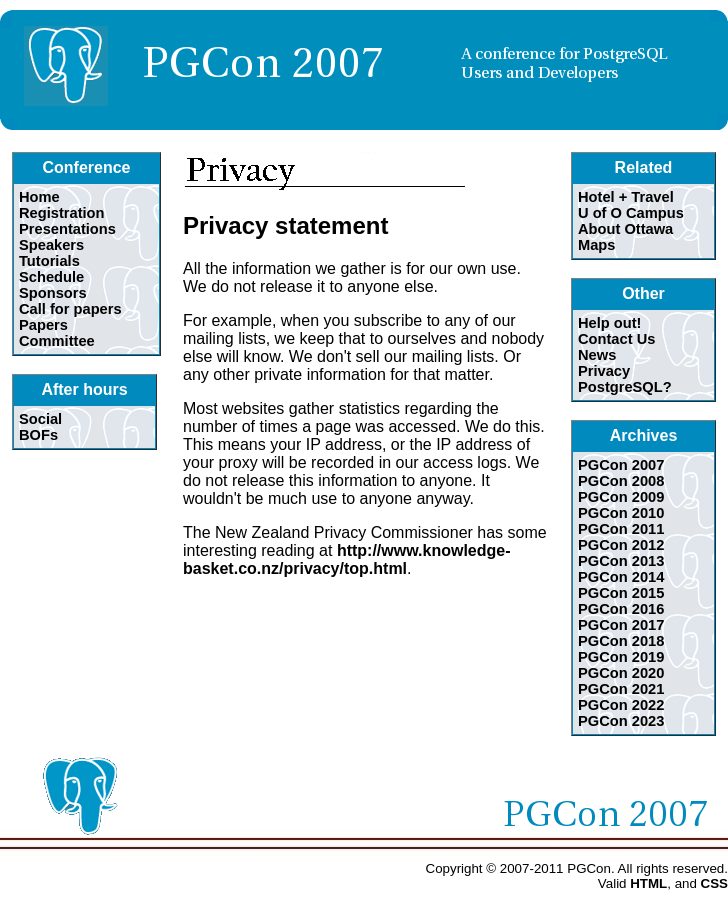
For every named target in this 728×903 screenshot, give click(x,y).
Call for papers (70, 309)
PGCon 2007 (621, 465)
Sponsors (53, 293)
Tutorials (49, 261)
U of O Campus (631, 213)
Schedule (51, 277)
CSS (714, 883)
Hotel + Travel (626, 197)
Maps (596, 245)
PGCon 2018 (621, 641)
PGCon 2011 (621, 529)
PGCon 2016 (621, 609)
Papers (43, 325)
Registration (62, 213)
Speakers (51, 245)
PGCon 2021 (621, 689)
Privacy (604, 371)
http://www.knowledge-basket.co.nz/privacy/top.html (347, 559)
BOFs (38, 435)
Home (39, 197)
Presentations (67, 229)
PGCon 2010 (621, 513)
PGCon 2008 (621, 481)
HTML (648, 883)
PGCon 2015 (621, 593)
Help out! (610, 323)
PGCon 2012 (621, 545)
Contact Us (616, 339)
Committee (57, 341)
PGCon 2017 (621, 625)
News (597, 355)
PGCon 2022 (621, 705)
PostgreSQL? (625, 387)
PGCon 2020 (621, 673)
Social (40, 419)
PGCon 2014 (621, 577)
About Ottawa (625, 229)
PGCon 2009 (621, 497)
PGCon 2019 (621, 657)
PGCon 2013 (621, 561)
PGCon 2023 (621, 721)
